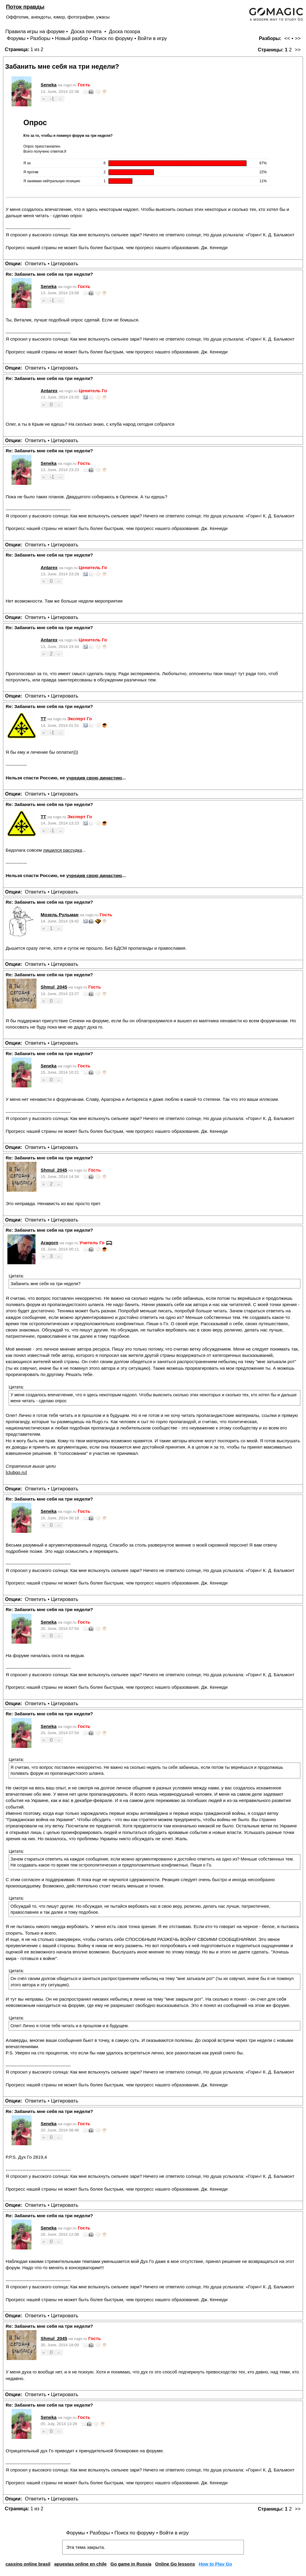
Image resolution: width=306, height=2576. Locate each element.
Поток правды (25, 7)
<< (287, 38)
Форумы (16, 38)
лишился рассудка (62, 850)
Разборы (40, 38)
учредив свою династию (94, 777)
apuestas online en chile (80, 2563)
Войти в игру (152, 38)
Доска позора (124, 31)
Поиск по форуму (113, 38)
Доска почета (87, 31)
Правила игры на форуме (35, 31)
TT (43, 718)
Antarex (49, 390)
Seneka (48, 84)
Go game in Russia (131, 2563)
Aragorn (49, 1242)
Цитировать (64, 263)
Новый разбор (71, 38)
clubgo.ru (16, 1472)
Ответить (35, 263)
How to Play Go (215, 2563)
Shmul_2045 (54, 986)
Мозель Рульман (60, 914)
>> (298, 38)
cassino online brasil (27, 2563)
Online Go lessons (175, 2563)
